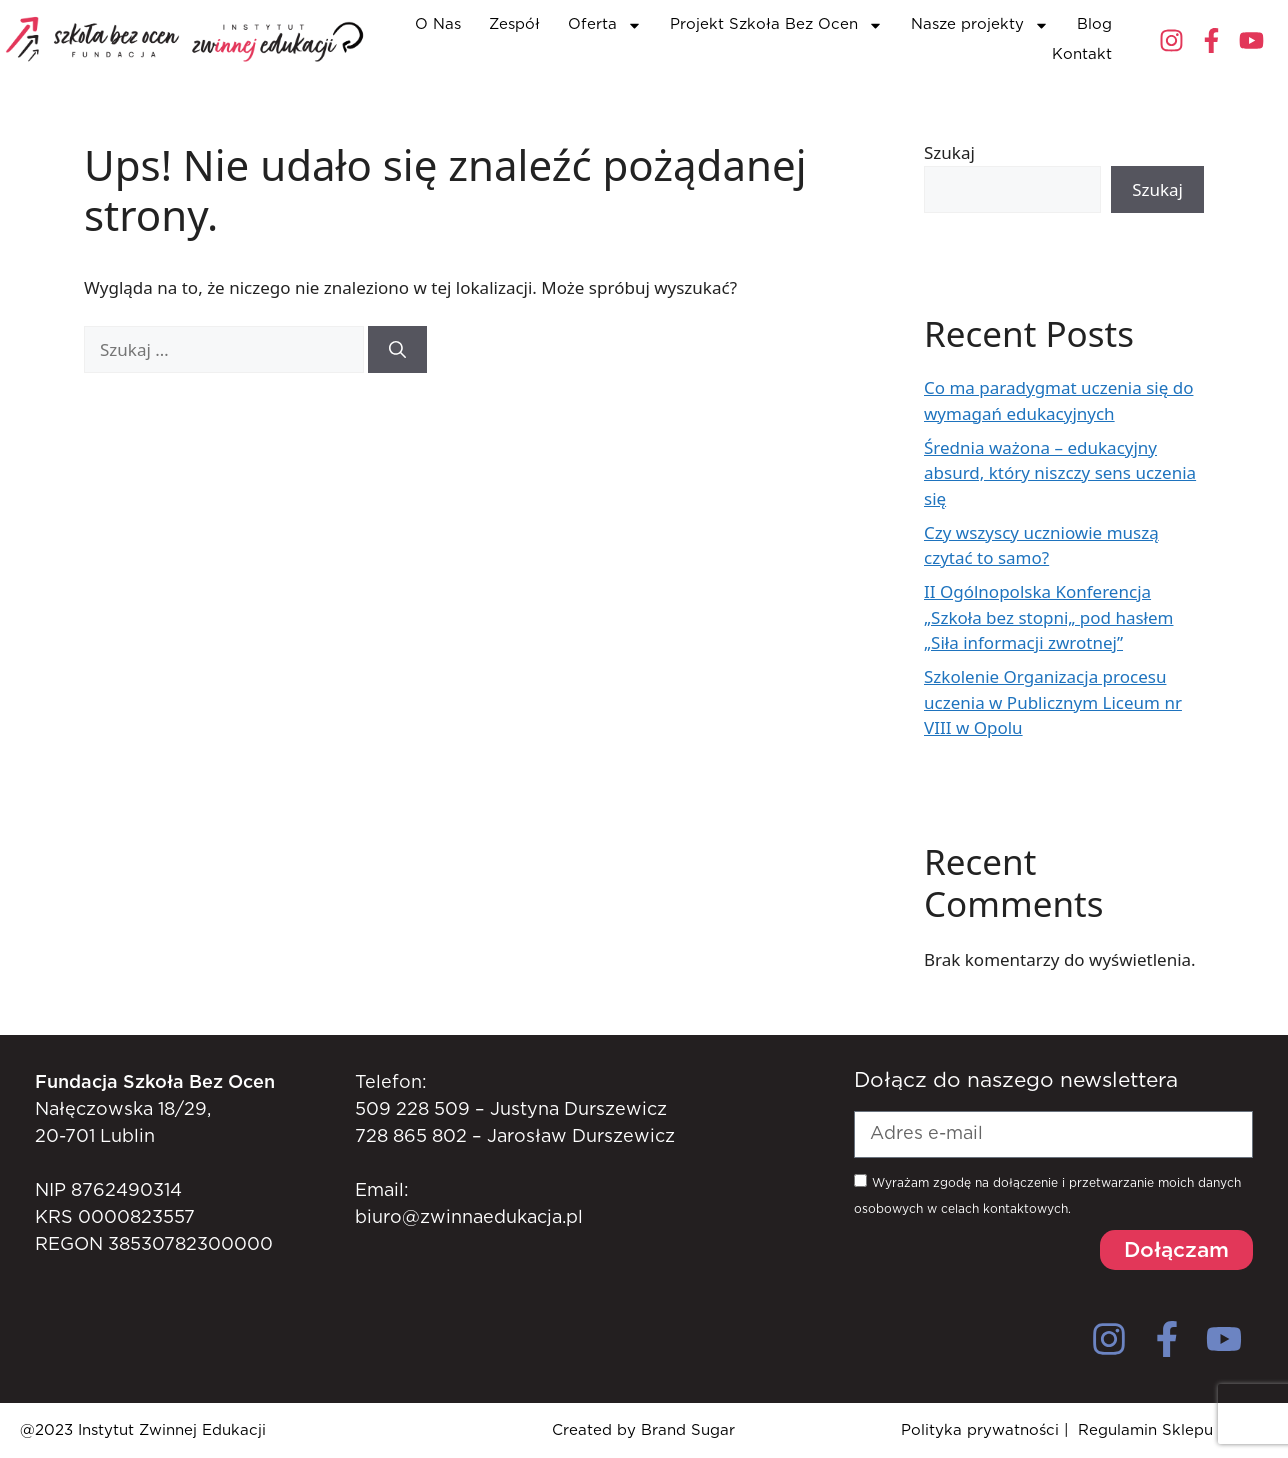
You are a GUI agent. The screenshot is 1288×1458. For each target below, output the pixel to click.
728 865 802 (411, 1137)
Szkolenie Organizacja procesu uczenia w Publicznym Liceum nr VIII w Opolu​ (1053, 702)
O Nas (438, 24)
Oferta (605, 25)
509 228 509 (412, 1110)
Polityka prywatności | (985, 1430)
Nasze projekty (980, 25)
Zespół (514, 24)
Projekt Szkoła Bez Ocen (776, 25)
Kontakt (1082, 54)
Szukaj (949, 152)
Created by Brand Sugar (643, 1430)
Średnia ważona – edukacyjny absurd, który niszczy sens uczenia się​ (1060, 473)
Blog (1094, 24)
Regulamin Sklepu (1145, 1430)
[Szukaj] (397, 350)
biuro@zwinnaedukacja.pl (469, 1218)
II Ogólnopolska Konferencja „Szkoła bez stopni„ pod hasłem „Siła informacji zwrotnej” (1048, 617)
